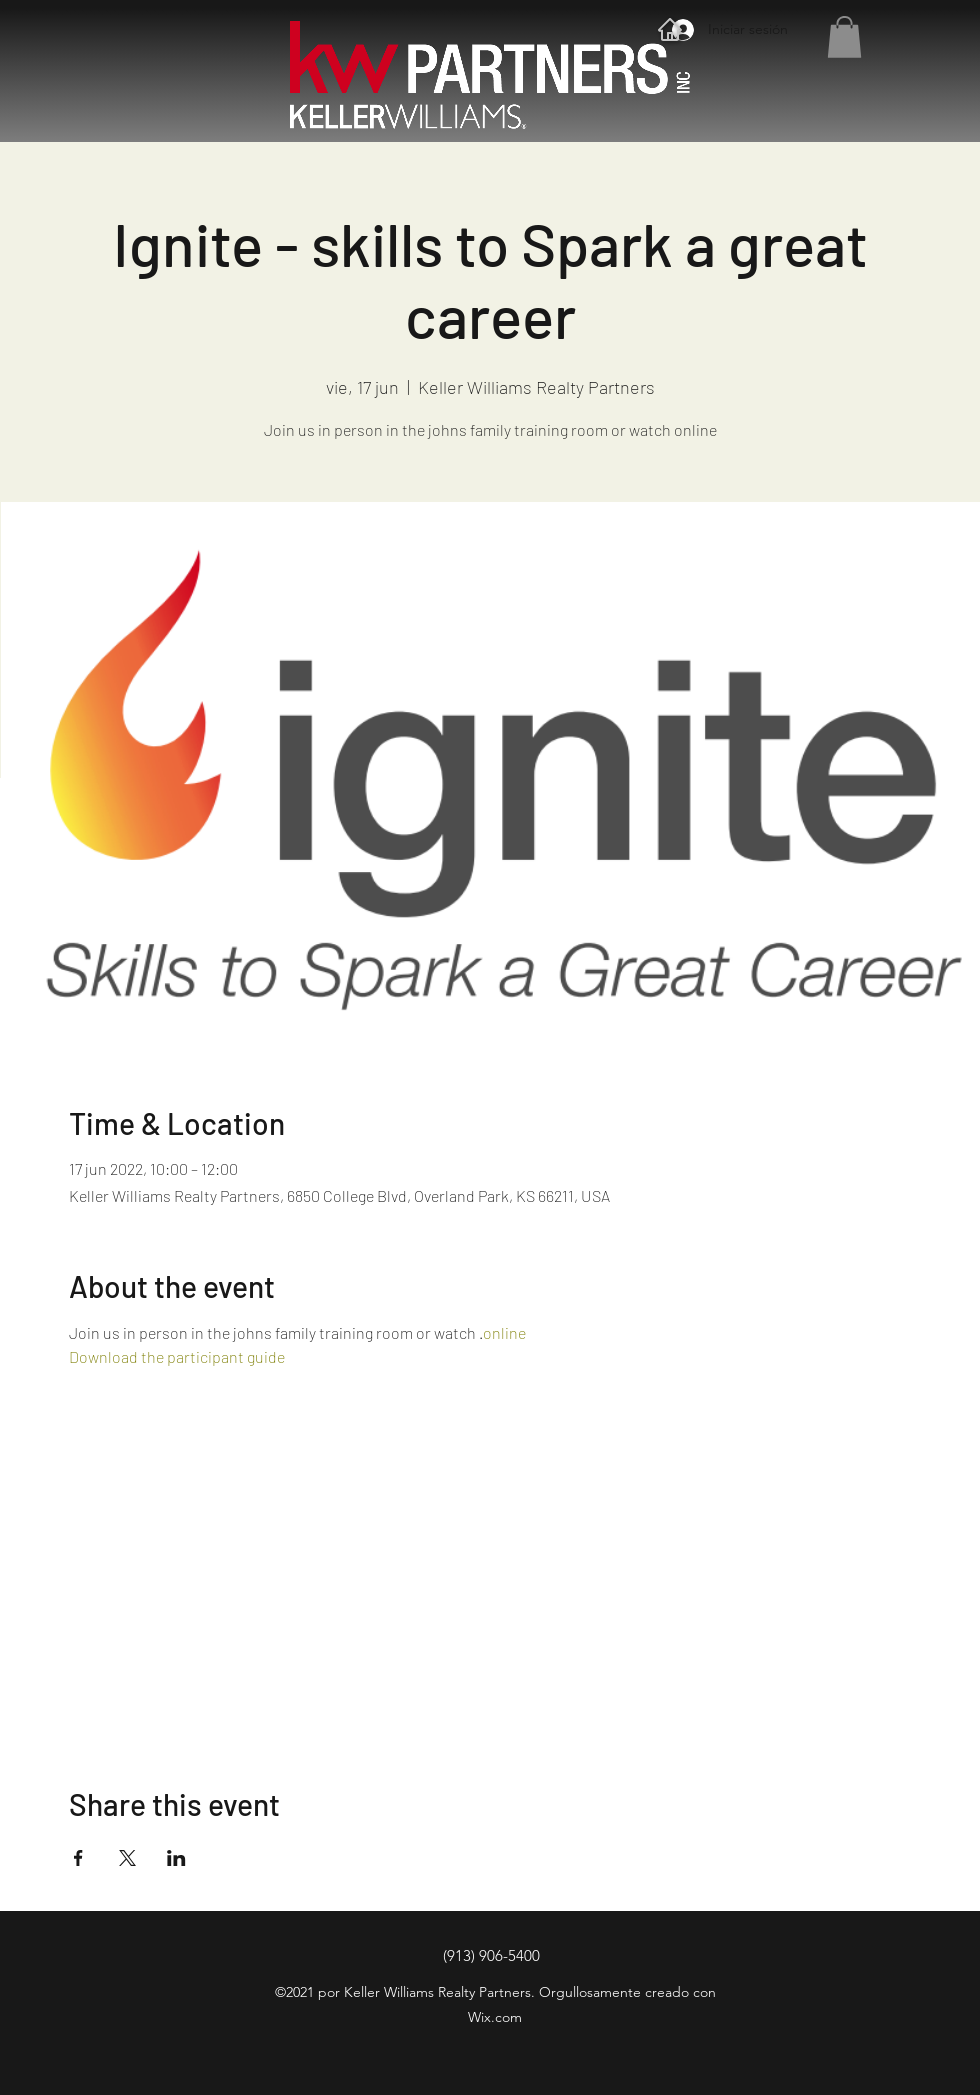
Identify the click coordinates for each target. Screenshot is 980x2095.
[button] (844, 37)
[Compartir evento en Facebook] (78, 1858)
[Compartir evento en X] (127, 1858)
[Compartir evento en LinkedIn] (176, 1858)
